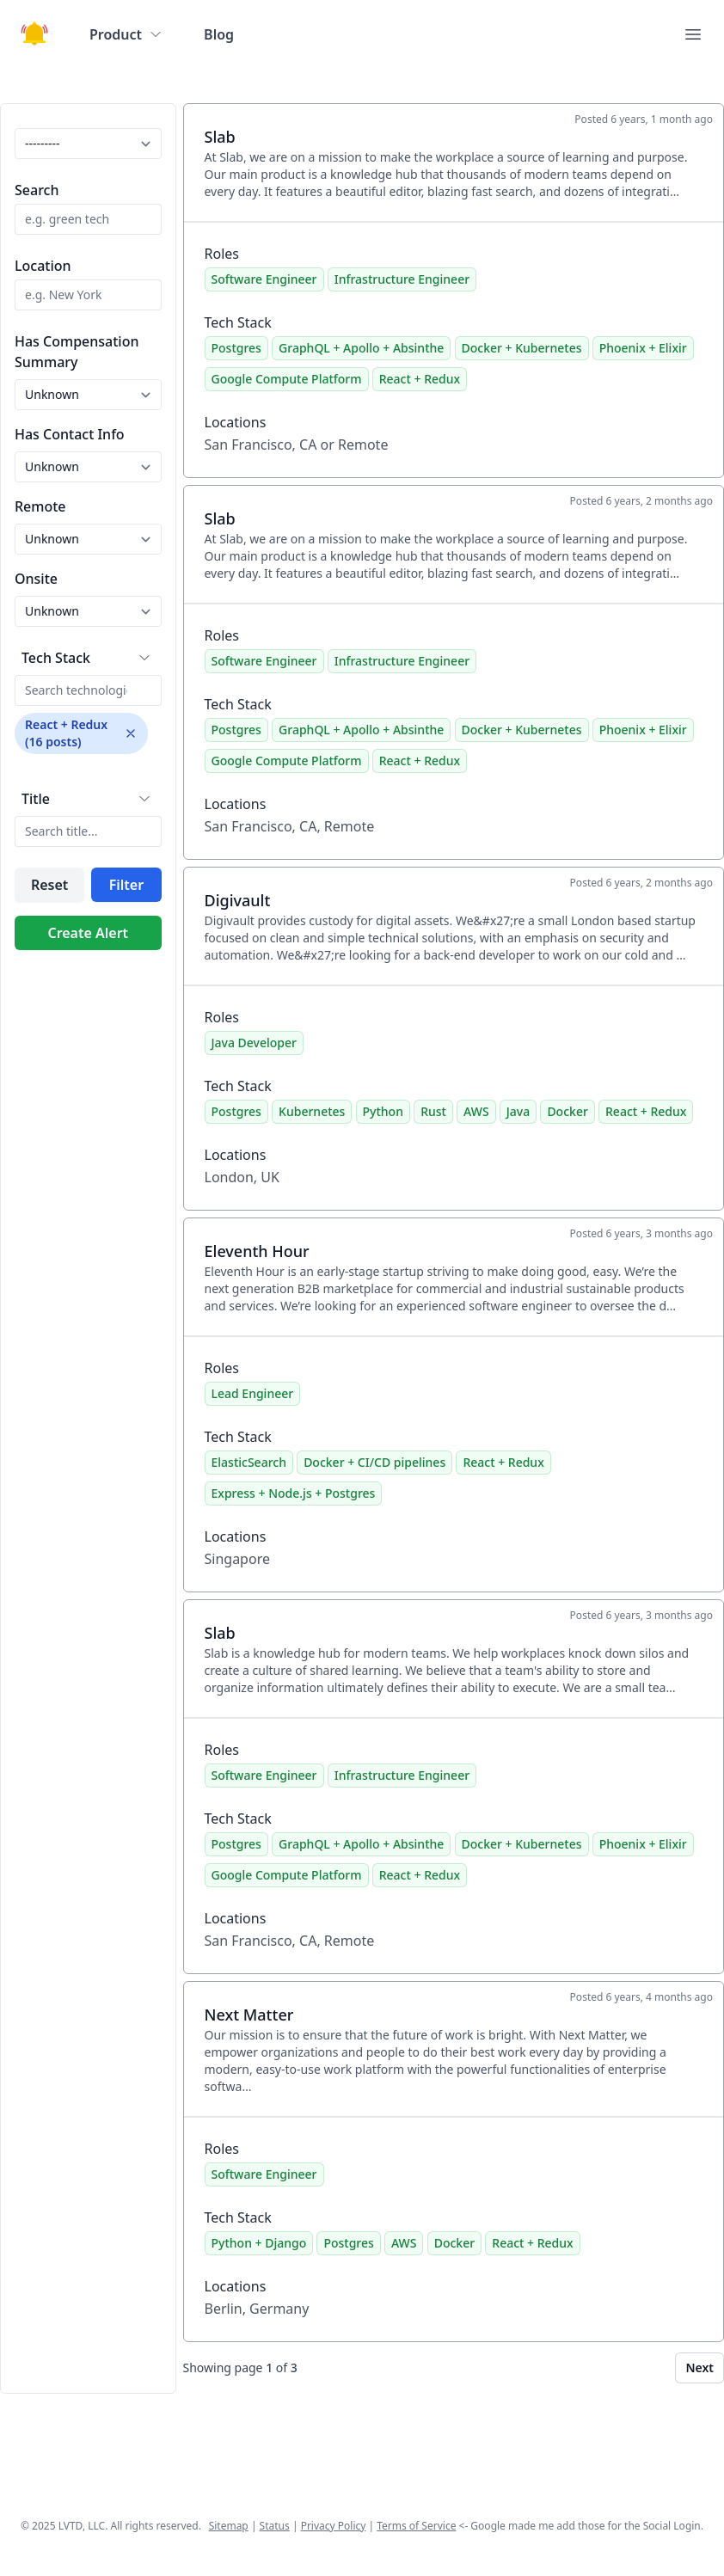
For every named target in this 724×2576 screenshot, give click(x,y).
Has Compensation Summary (76, 351)
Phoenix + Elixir (643, 348)
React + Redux (419, 379)
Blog (219, 34)
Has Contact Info (70, 434)
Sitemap (228, 2525)
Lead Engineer (253, 1393)
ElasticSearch (249, 1462)
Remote (40, 506)
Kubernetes (312, 1111)
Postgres (236, 348)
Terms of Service (416, 2525)
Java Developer (254, 1042)
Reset (49, 884)
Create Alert (87, 932)
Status (275, 2525)
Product (126, 34)
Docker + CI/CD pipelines (374, 1462)
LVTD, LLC (81, 2525)
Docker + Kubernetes (522, 348)
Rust (433, 1111)
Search (36, 190)
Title (35, 798)
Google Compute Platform (287, 379)
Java (518, 1111)
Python (383, 1111)
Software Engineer (264, 279)
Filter (126, 884)
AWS (475, 1111)
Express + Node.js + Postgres (294, 1493)
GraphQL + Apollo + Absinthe (361, 348)
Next (699, 2367)
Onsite (36, 578)
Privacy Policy (333, 2525)
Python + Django (259, 2243)
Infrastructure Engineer (401, 279)
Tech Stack (55, 657)
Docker (567, 1111)
